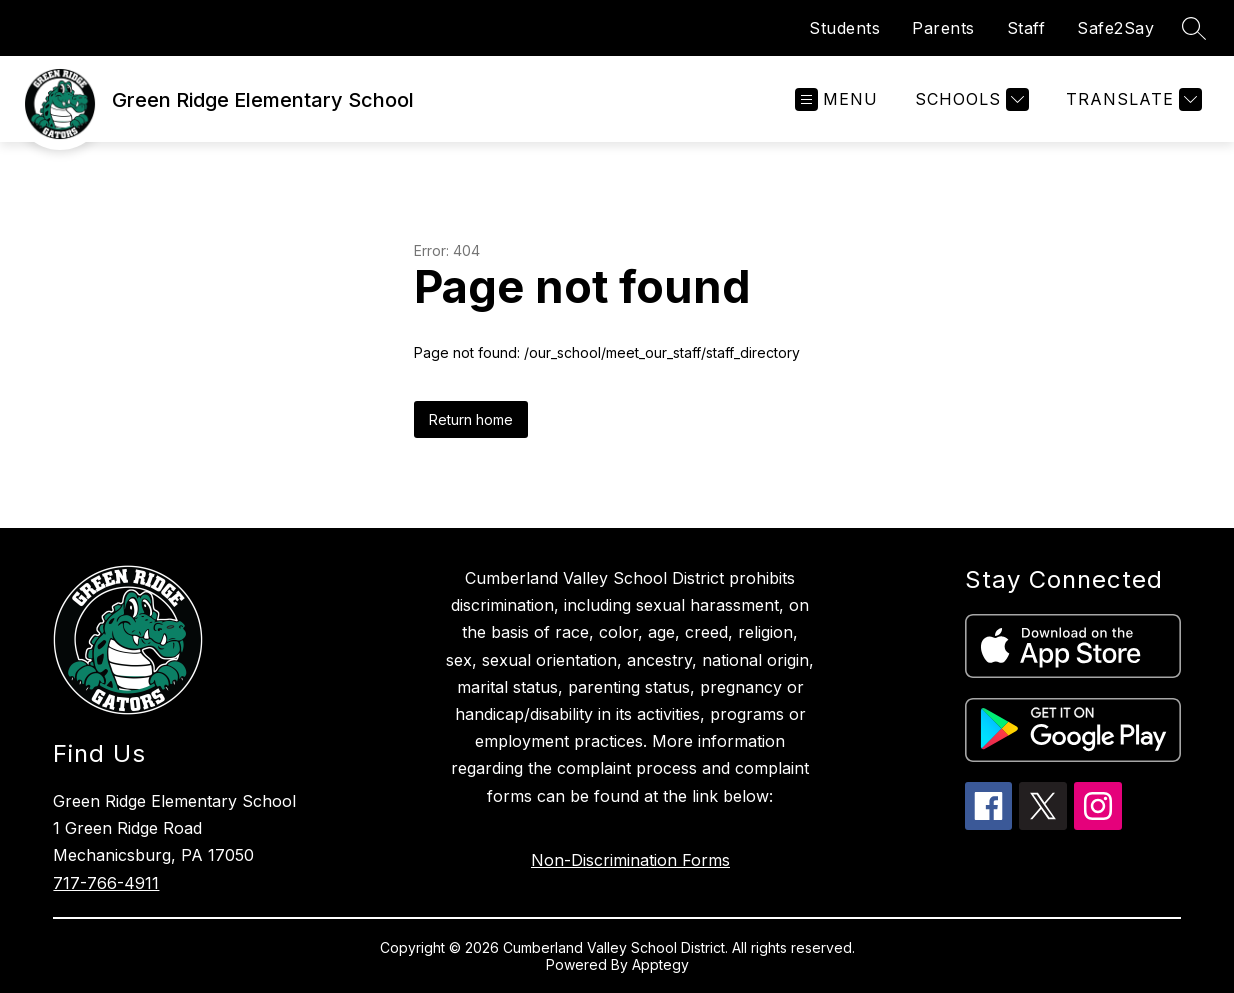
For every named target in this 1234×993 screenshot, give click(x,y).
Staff (1026, 28)
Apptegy (660, 964)
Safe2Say (1115, 28)
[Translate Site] (1131, 99)
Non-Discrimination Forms (630, 860)
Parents (943, 28)
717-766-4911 (106, 883)
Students (844, 28)
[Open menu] (836, 99)
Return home (471, 419)
